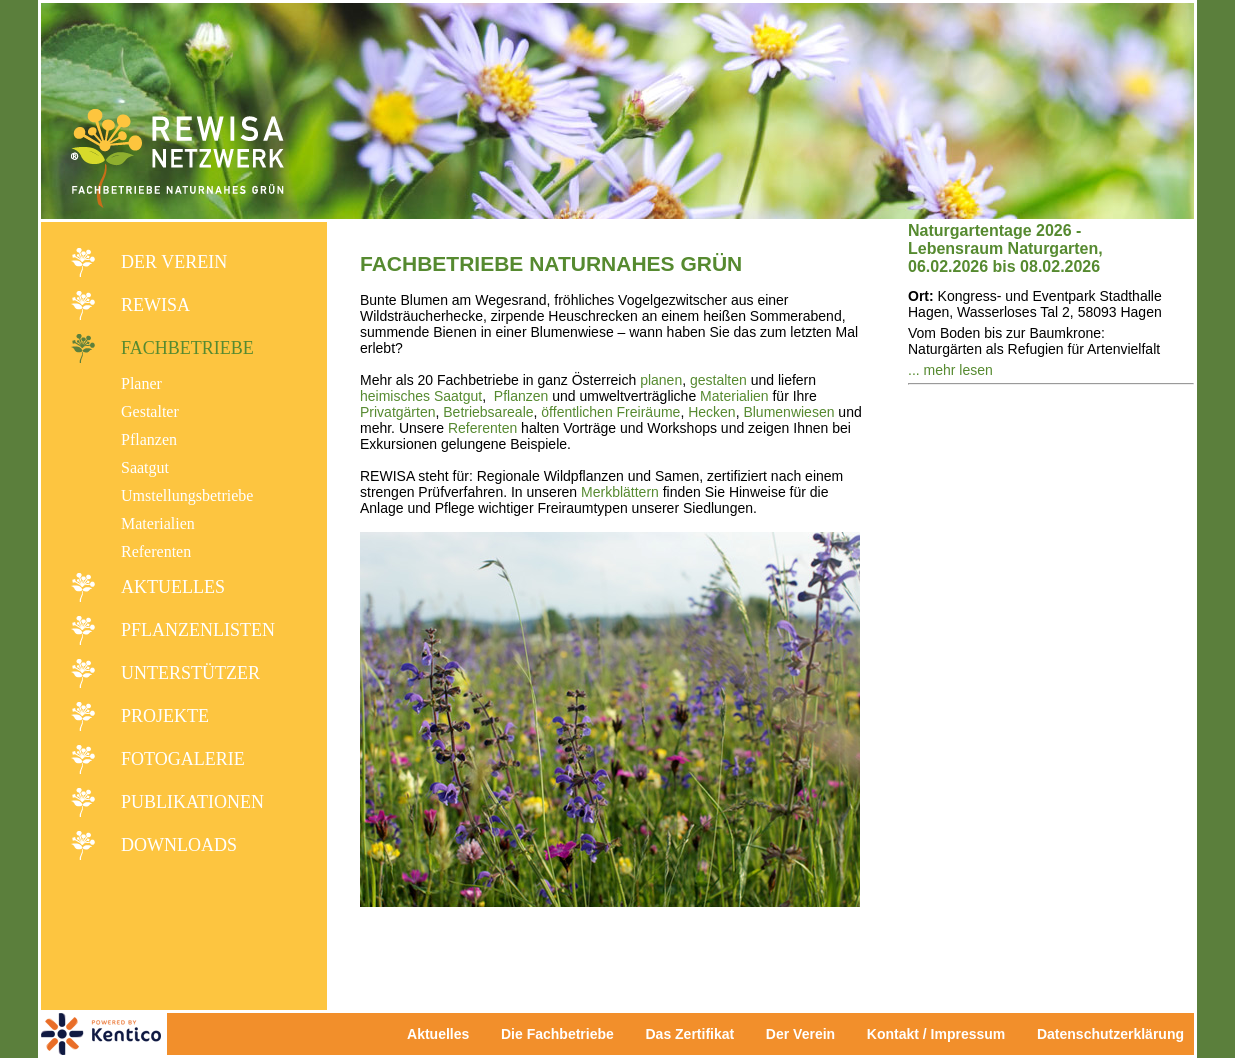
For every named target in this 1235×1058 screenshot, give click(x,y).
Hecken (711, 412)
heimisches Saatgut (421, 396)
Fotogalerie (183, 759)
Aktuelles (173, 587)
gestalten (718, 380)
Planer (141, 383)
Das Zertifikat (689, 1034)
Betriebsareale (488, 412)
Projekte (165, 716)
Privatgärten (397, 412)
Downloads (179, 845)
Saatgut (145, 467)
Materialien (158, 523)
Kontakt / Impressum (942, 1034)
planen (661, 380)
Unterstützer (190, 673)
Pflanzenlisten (198, 630)
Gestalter (150, 411)
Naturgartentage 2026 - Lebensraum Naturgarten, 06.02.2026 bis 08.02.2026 (1005, 248)
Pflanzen (149, 439)
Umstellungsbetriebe (187, 495)
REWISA (155, 305)
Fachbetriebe (187, 348)
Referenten (156, 551)
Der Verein (174, 262)
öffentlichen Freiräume (610, 412)
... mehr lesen (950, 370)
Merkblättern (620, 492)
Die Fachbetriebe (557, 1034)
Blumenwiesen (788, 412)
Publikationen (192, 802)
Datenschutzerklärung (1110, 1034)
